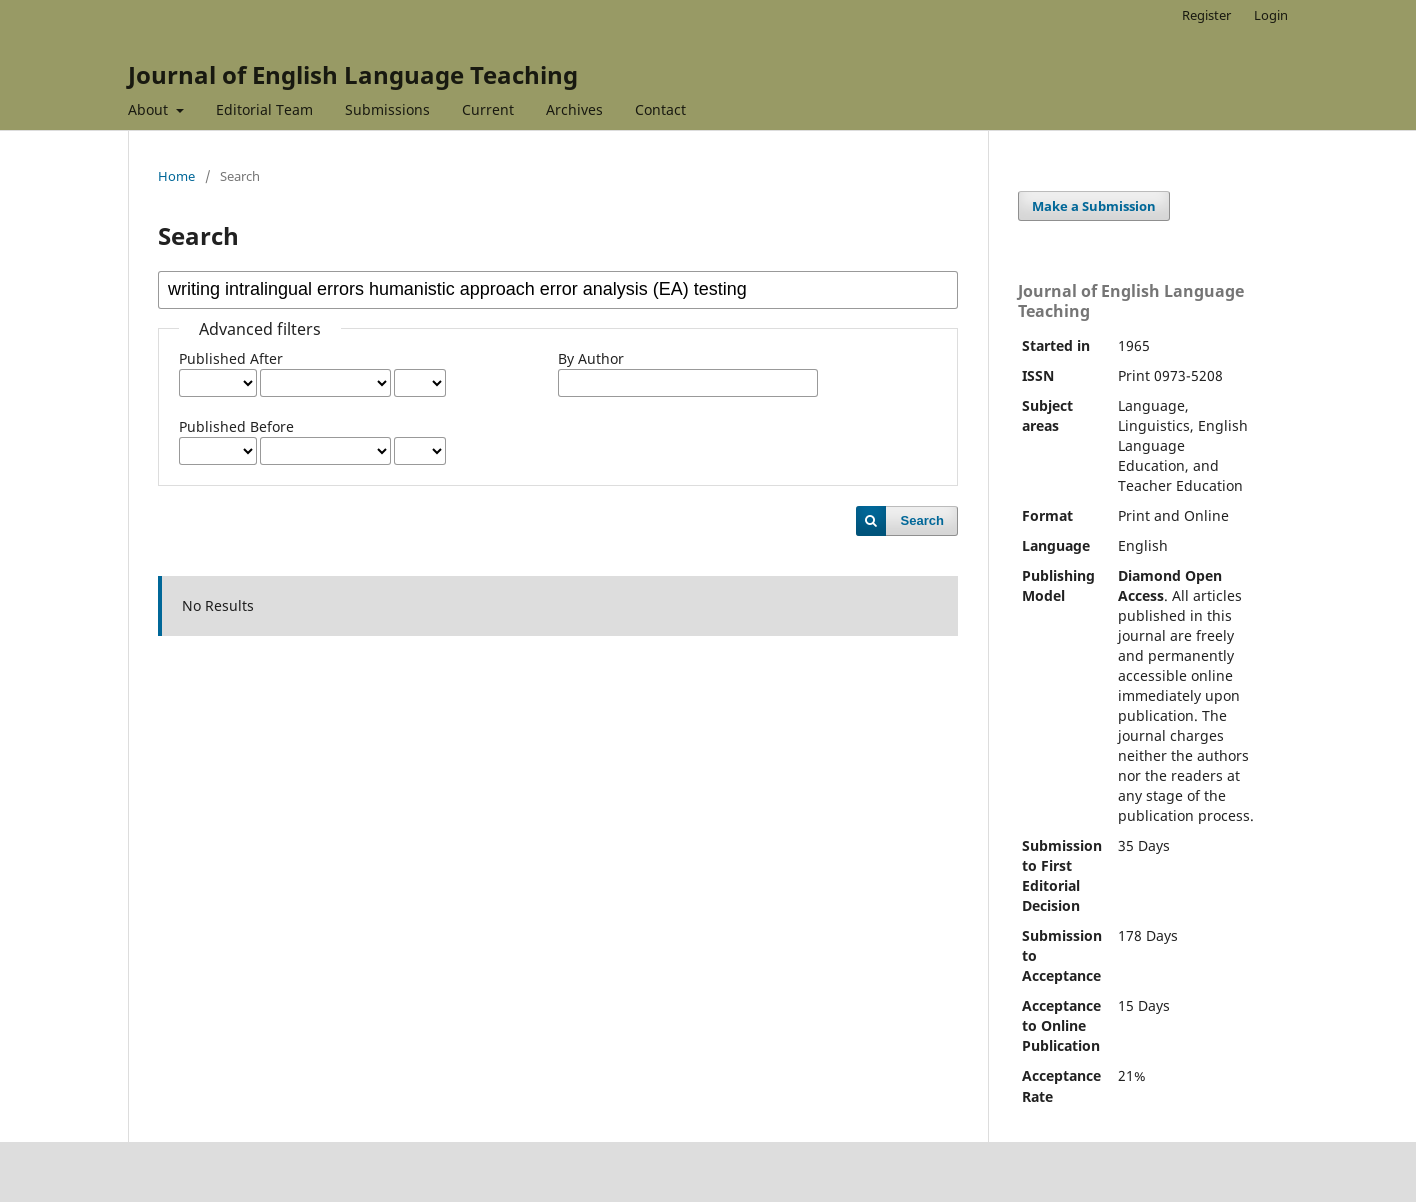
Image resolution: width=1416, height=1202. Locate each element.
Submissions (387, 109)
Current (488, 109)
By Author (591, 358)
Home (176, 176)
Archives (574, 109)
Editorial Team (264, 109)
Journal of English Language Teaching (353, 74)
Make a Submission (1094, 206)
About (150, 109)
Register (1206, 15)
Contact (660, 109)
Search (922, 520)
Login (1271, 15)
